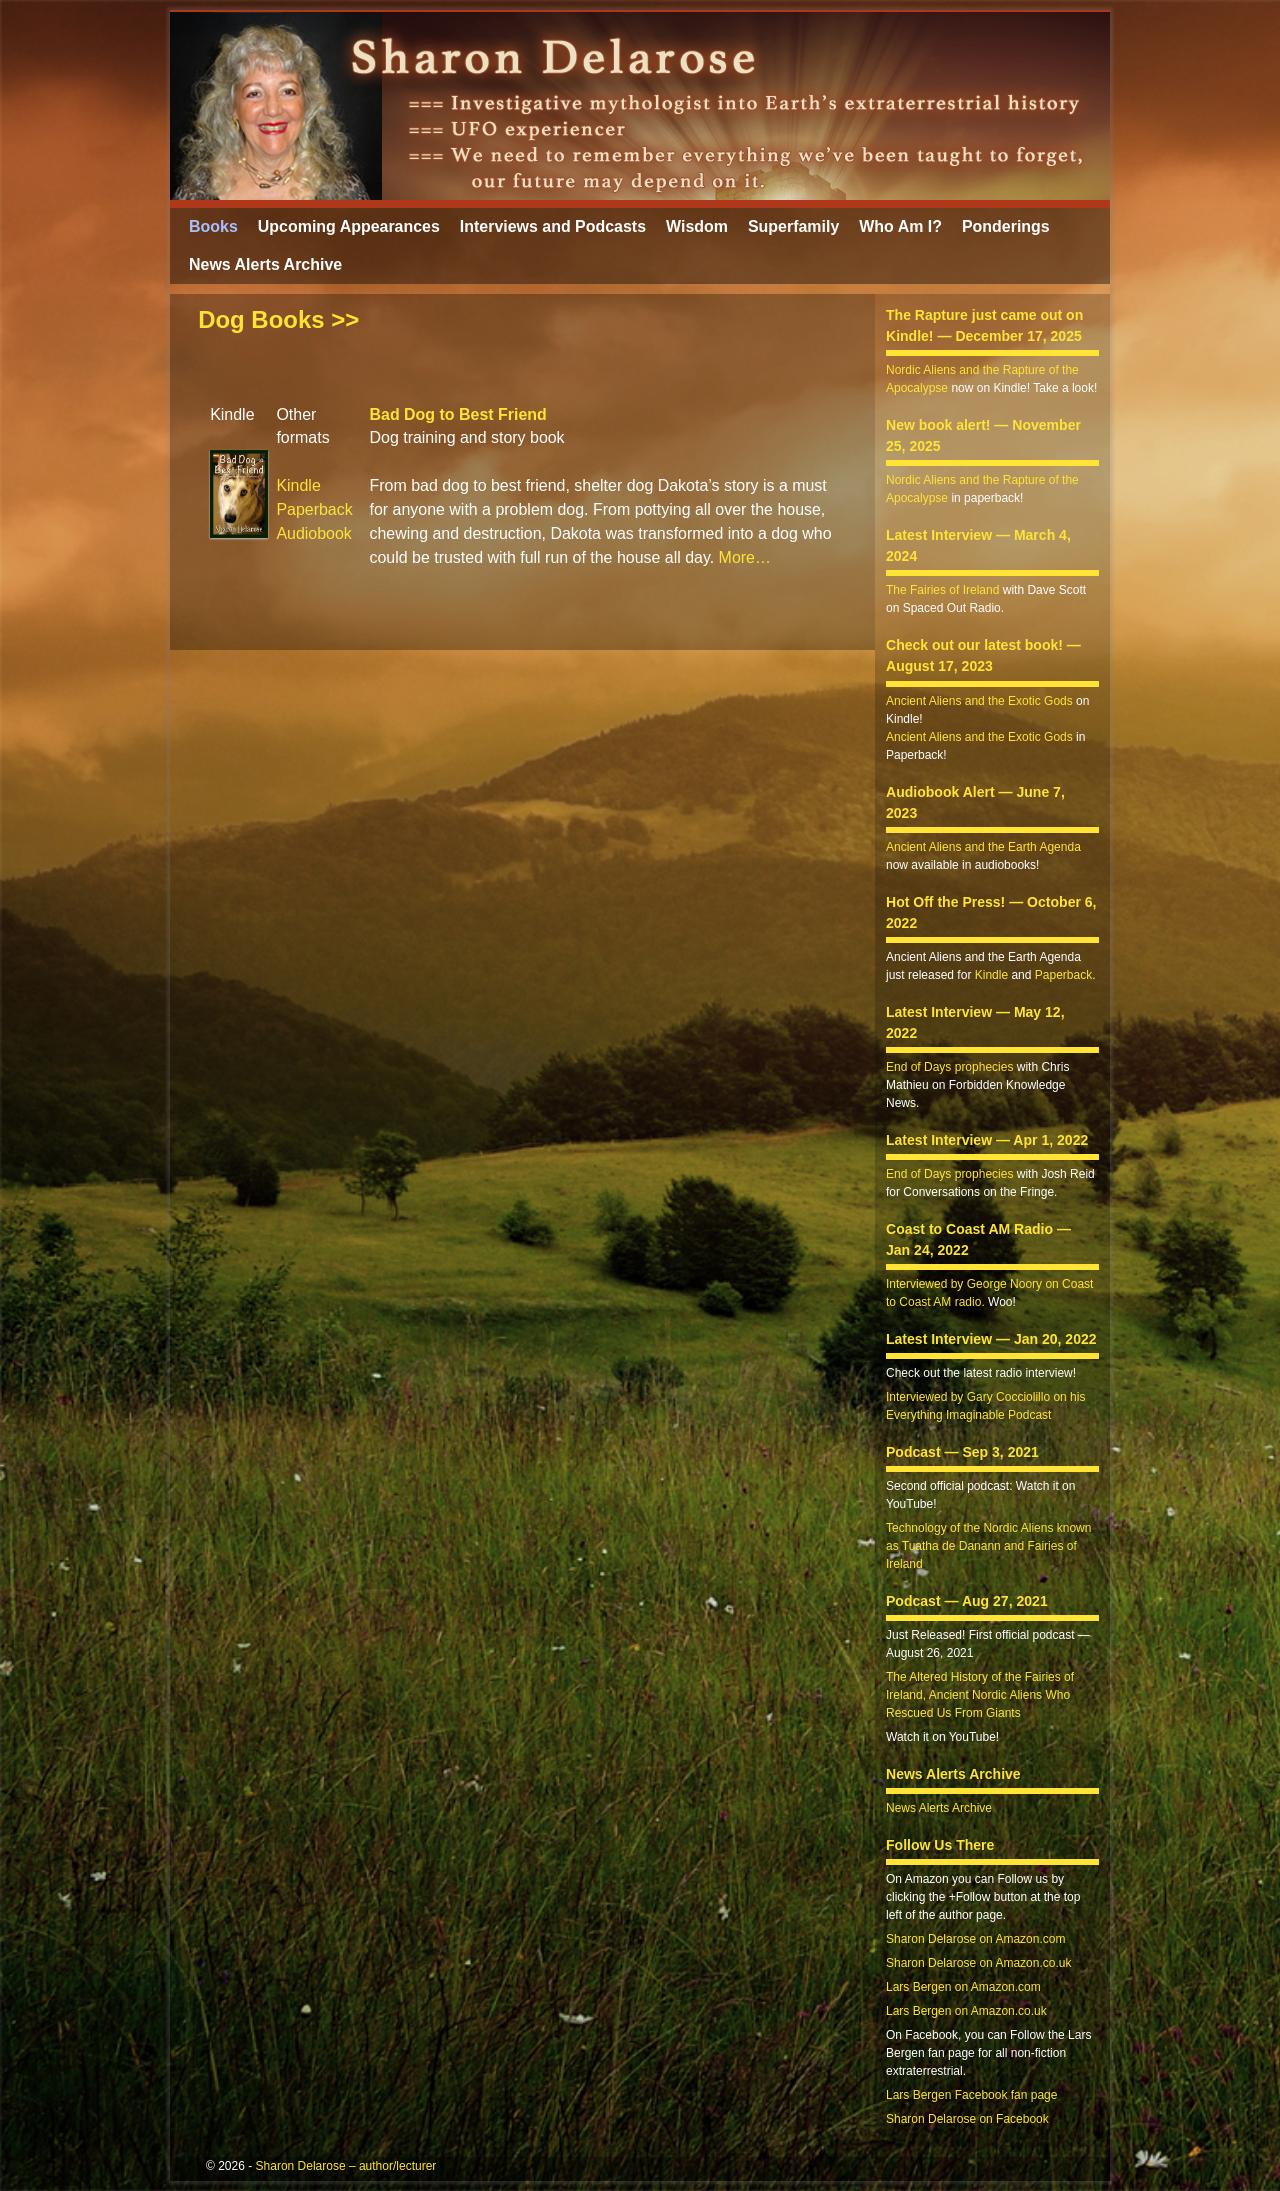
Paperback (314, 509)
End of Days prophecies (949, 1067)
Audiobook (313, 533)
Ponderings (1006, 226)
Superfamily (793, 226)
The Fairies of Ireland (942, 590)
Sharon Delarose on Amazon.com (975, 1939)
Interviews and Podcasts (553, 226)
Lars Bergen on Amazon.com (963, 1987)
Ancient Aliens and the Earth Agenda (983, 847)
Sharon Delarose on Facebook (967, 2119)
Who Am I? (900, 226)
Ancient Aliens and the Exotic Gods (979, 701)
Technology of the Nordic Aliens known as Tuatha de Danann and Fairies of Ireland (988, 1546)
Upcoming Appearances (349, 226)
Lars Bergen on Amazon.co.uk (966, 2011)
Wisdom (697, 226)
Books (213, 226)
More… (745, 557)
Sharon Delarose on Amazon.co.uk (978, 1963)
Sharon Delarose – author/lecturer (346, 2166)
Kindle (298, 485)
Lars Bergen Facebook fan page (971, 2095)
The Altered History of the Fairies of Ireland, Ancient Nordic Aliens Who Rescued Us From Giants (980, 1695)
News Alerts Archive (265, 264)
